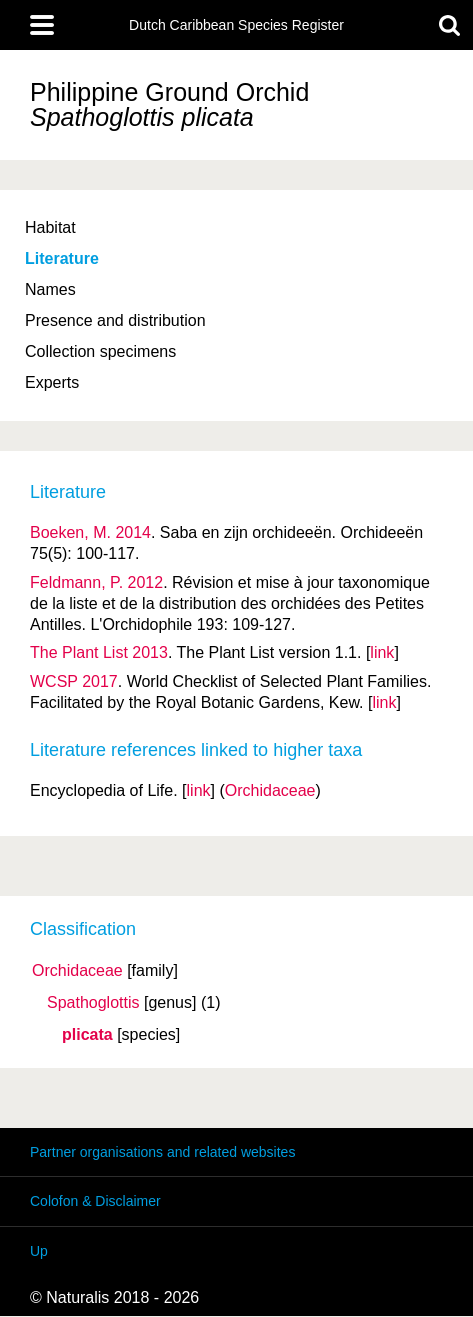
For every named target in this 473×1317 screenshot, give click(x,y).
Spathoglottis (93, 1003)
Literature (62, 258)
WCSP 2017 (74, 681)
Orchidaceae (77, 971)
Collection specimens (100, 351)
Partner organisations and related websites (162, 1152)
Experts (52, 382)
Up (39, 1251)
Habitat (50, 227)
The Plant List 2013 (99, 652)
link (382, 652)
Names (50, 289)
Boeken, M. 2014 (90, 532)
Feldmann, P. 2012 (96, 582)
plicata (87, 1035)
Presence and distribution (115, 320)
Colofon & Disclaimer (95, 1201)
